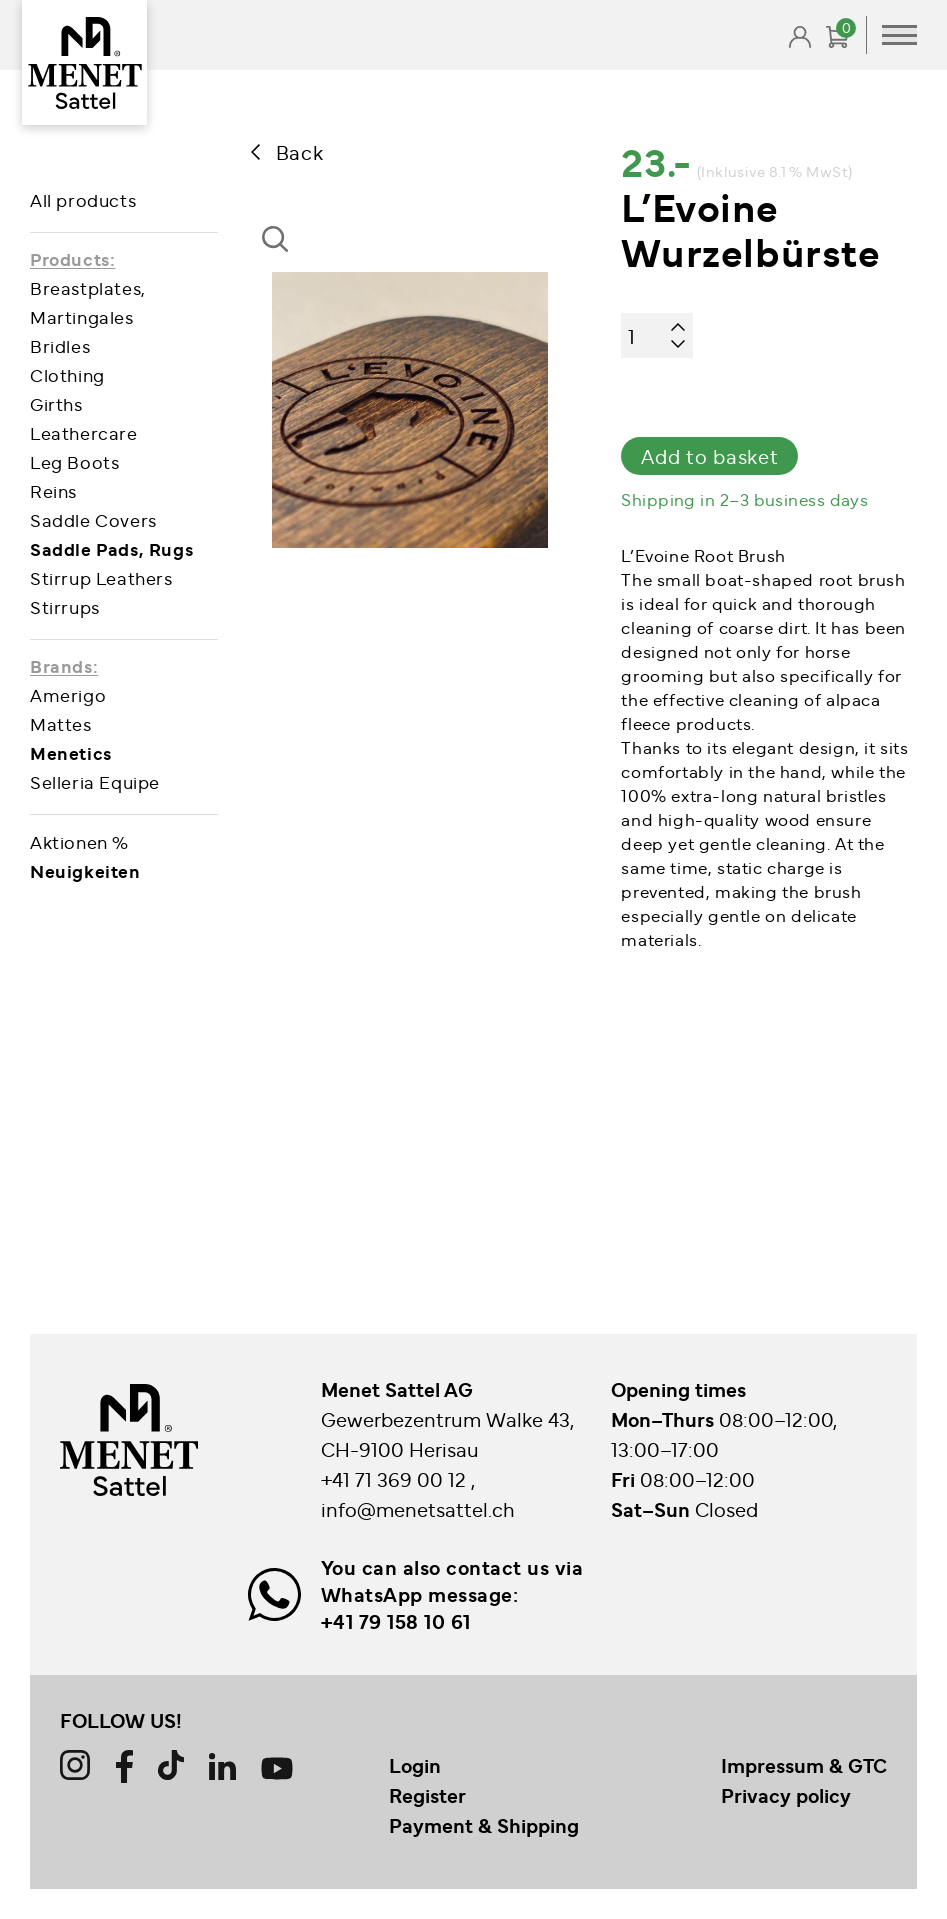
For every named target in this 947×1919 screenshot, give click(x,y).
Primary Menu (899, 35)
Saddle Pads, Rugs (111, 548)
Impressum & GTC (804, 1765)
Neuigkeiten (85, 870)
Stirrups (65, 606)
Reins (53, 490)
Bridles (60, 345)
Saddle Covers (93, 519)
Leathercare (84, 432)
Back (299, 151)
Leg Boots (74, 461)
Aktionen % (79, 841)
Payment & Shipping (484, 1825)
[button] (282, 257)
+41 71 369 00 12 (396, 1478)
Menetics (71, 752)
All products (83, 199)
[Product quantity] (657, 335)
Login (415, 1765)
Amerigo (68, 694)
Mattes (61, 723)
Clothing (67, 374)
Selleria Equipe (95, 781)
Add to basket (709, 455)
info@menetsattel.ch (418, 1508)
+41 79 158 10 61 (396, 1621)
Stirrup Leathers (101, 577)
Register (427, 1795)
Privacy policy (786, 1795)
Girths (56, 403)
